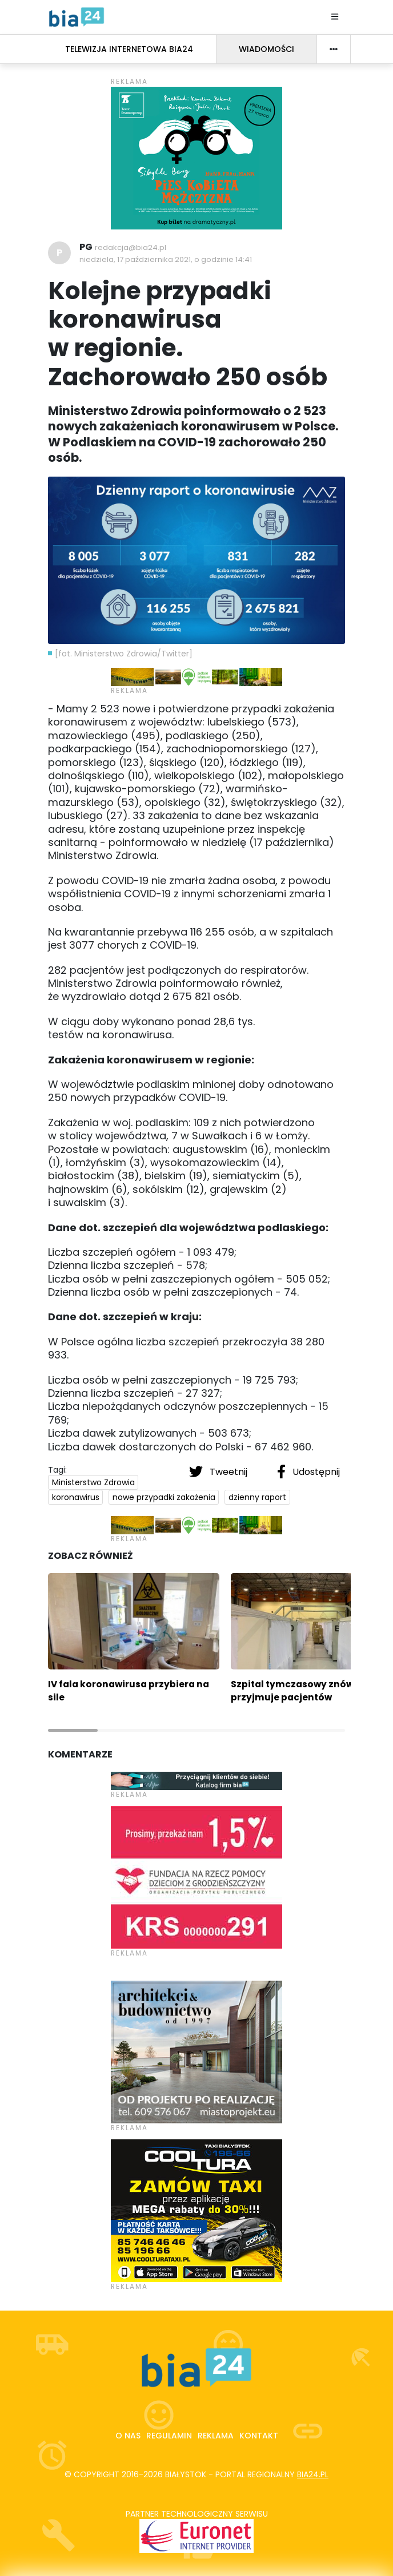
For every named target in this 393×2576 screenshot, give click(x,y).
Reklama (216, 2435)
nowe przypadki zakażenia (164, 1497)
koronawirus (75, 1497)
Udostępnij (308, 1471)
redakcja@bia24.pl (130, 247)
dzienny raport (257, 1497)
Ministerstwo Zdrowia (93, 1482)
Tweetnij (219, 1471)
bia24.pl (312, 2474)
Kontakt (258, 2435)
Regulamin (169, 2435)
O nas (128, 2435)
